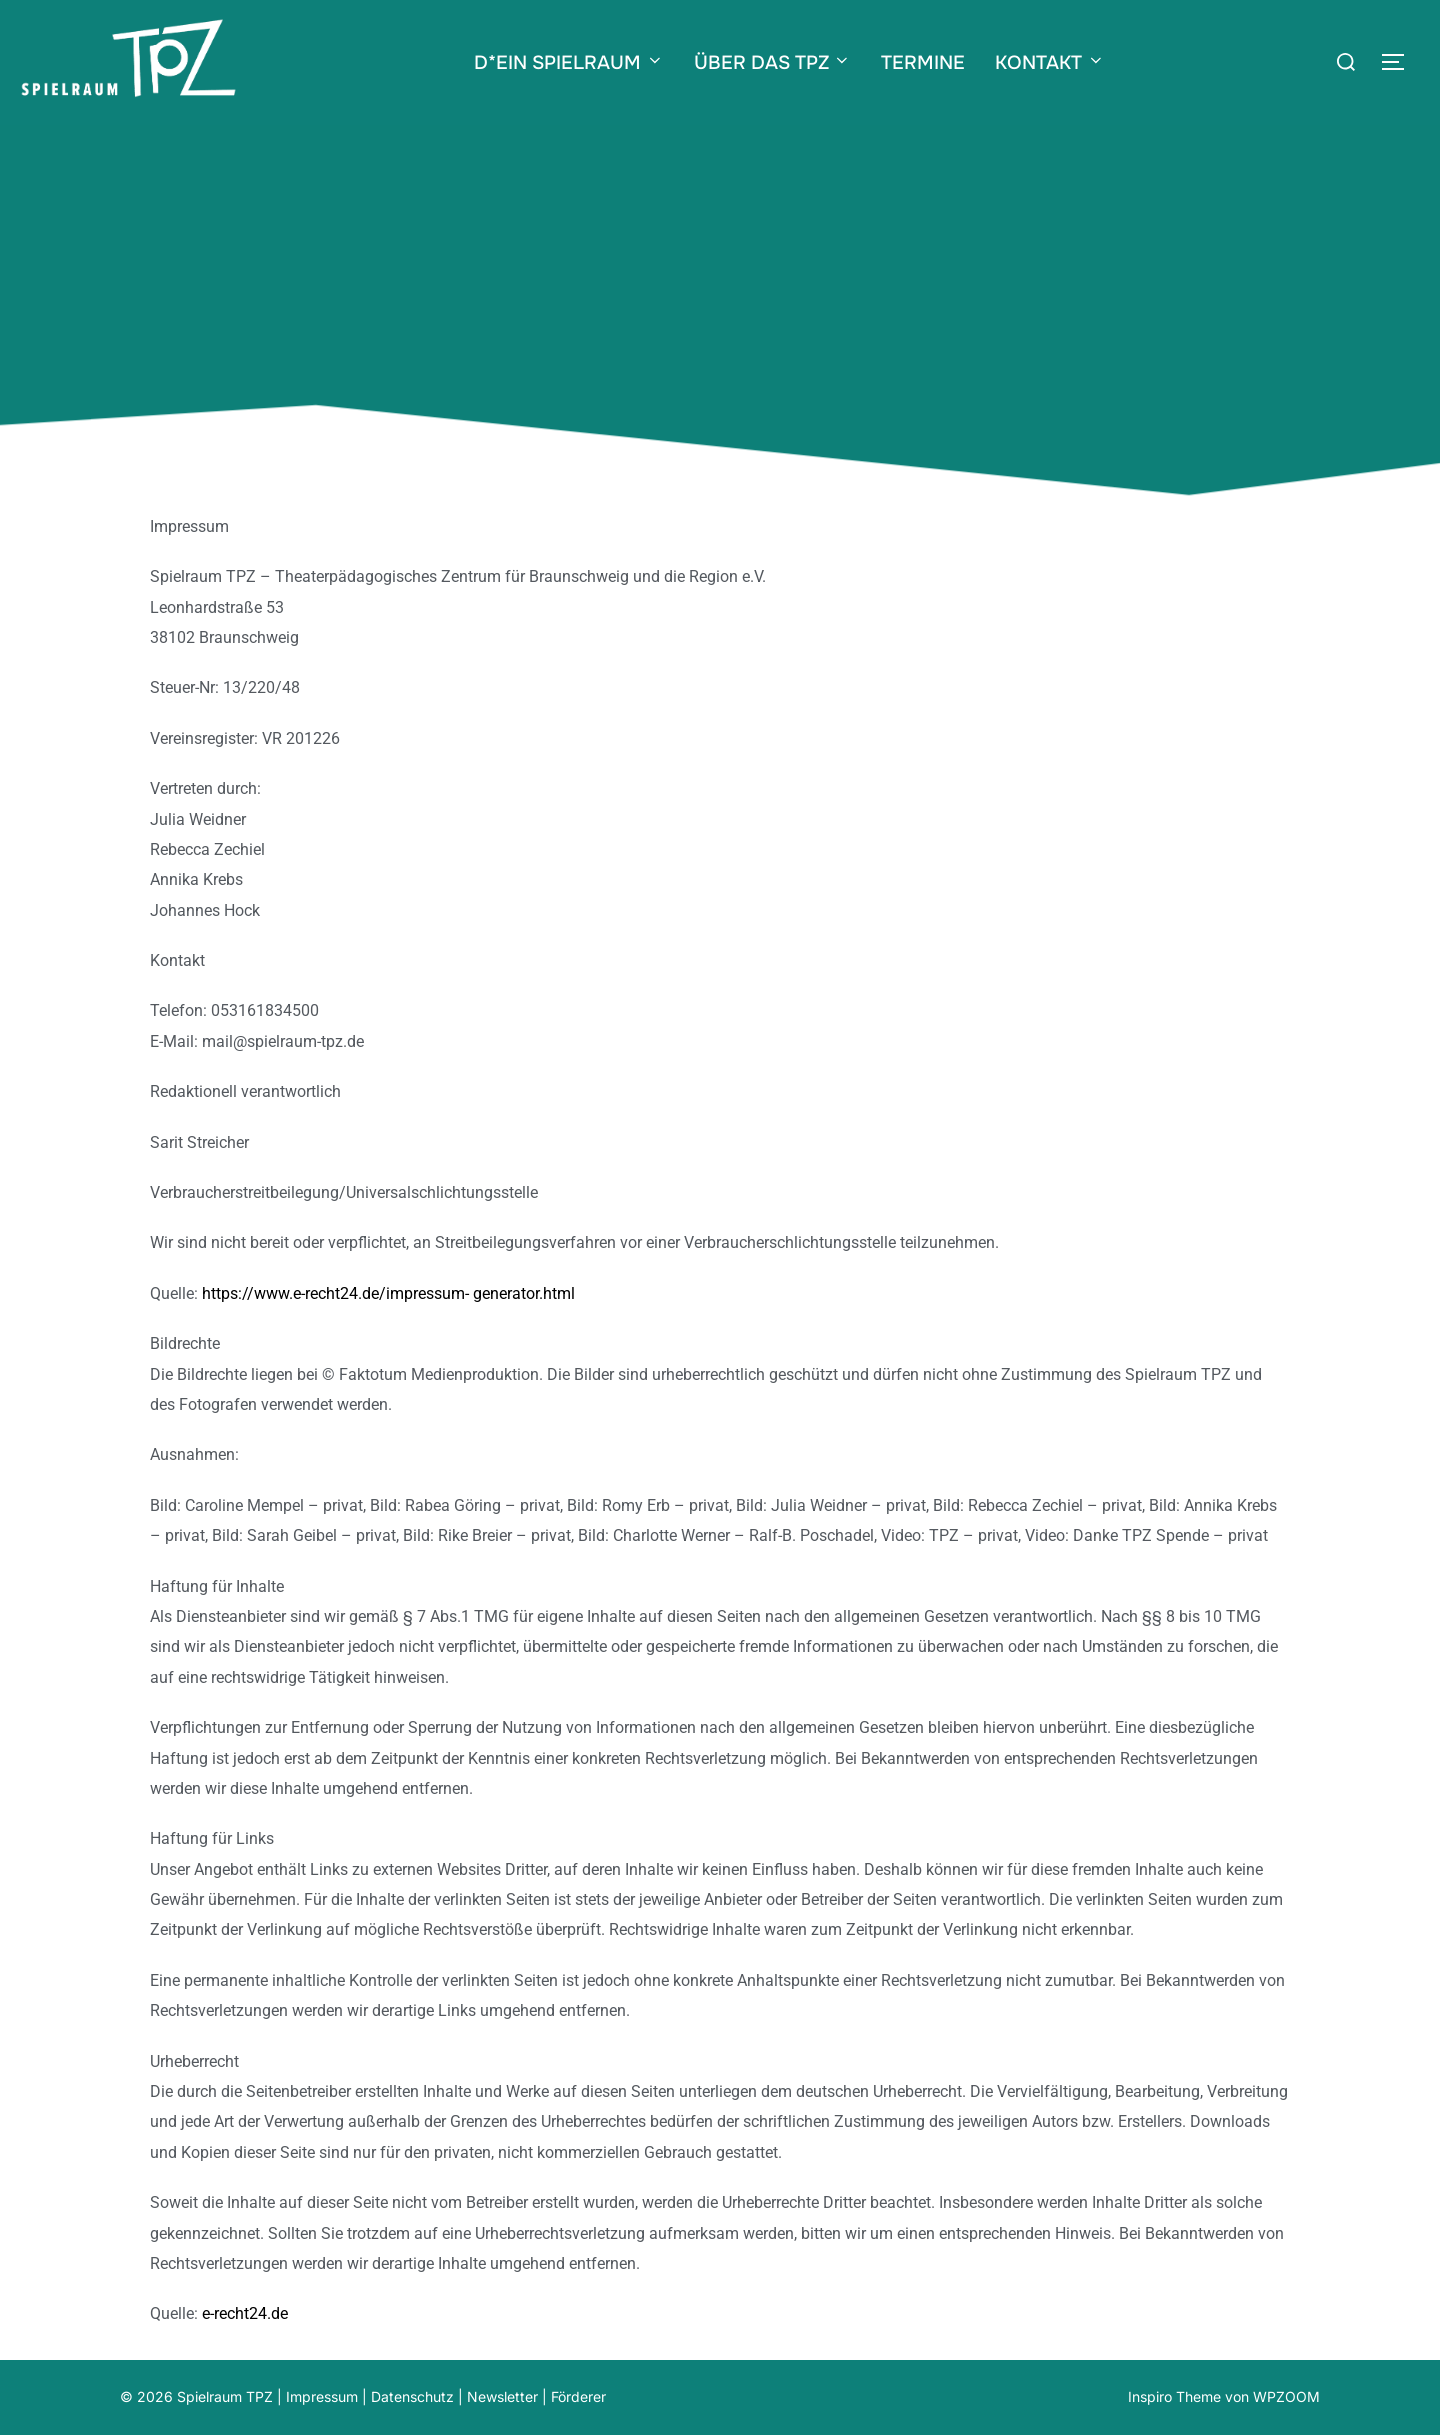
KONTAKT (1050, 63)
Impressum (322, 2396)
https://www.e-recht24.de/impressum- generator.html (388, 1293)
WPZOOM (1286, 2396)
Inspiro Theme (1174, 2396)
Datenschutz (412, 2396)
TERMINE (923, 63)
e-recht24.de (245, 2313)
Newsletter (502, 2396)
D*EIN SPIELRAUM (569, 63)
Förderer (578, 2396)
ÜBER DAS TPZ (773, 63)
